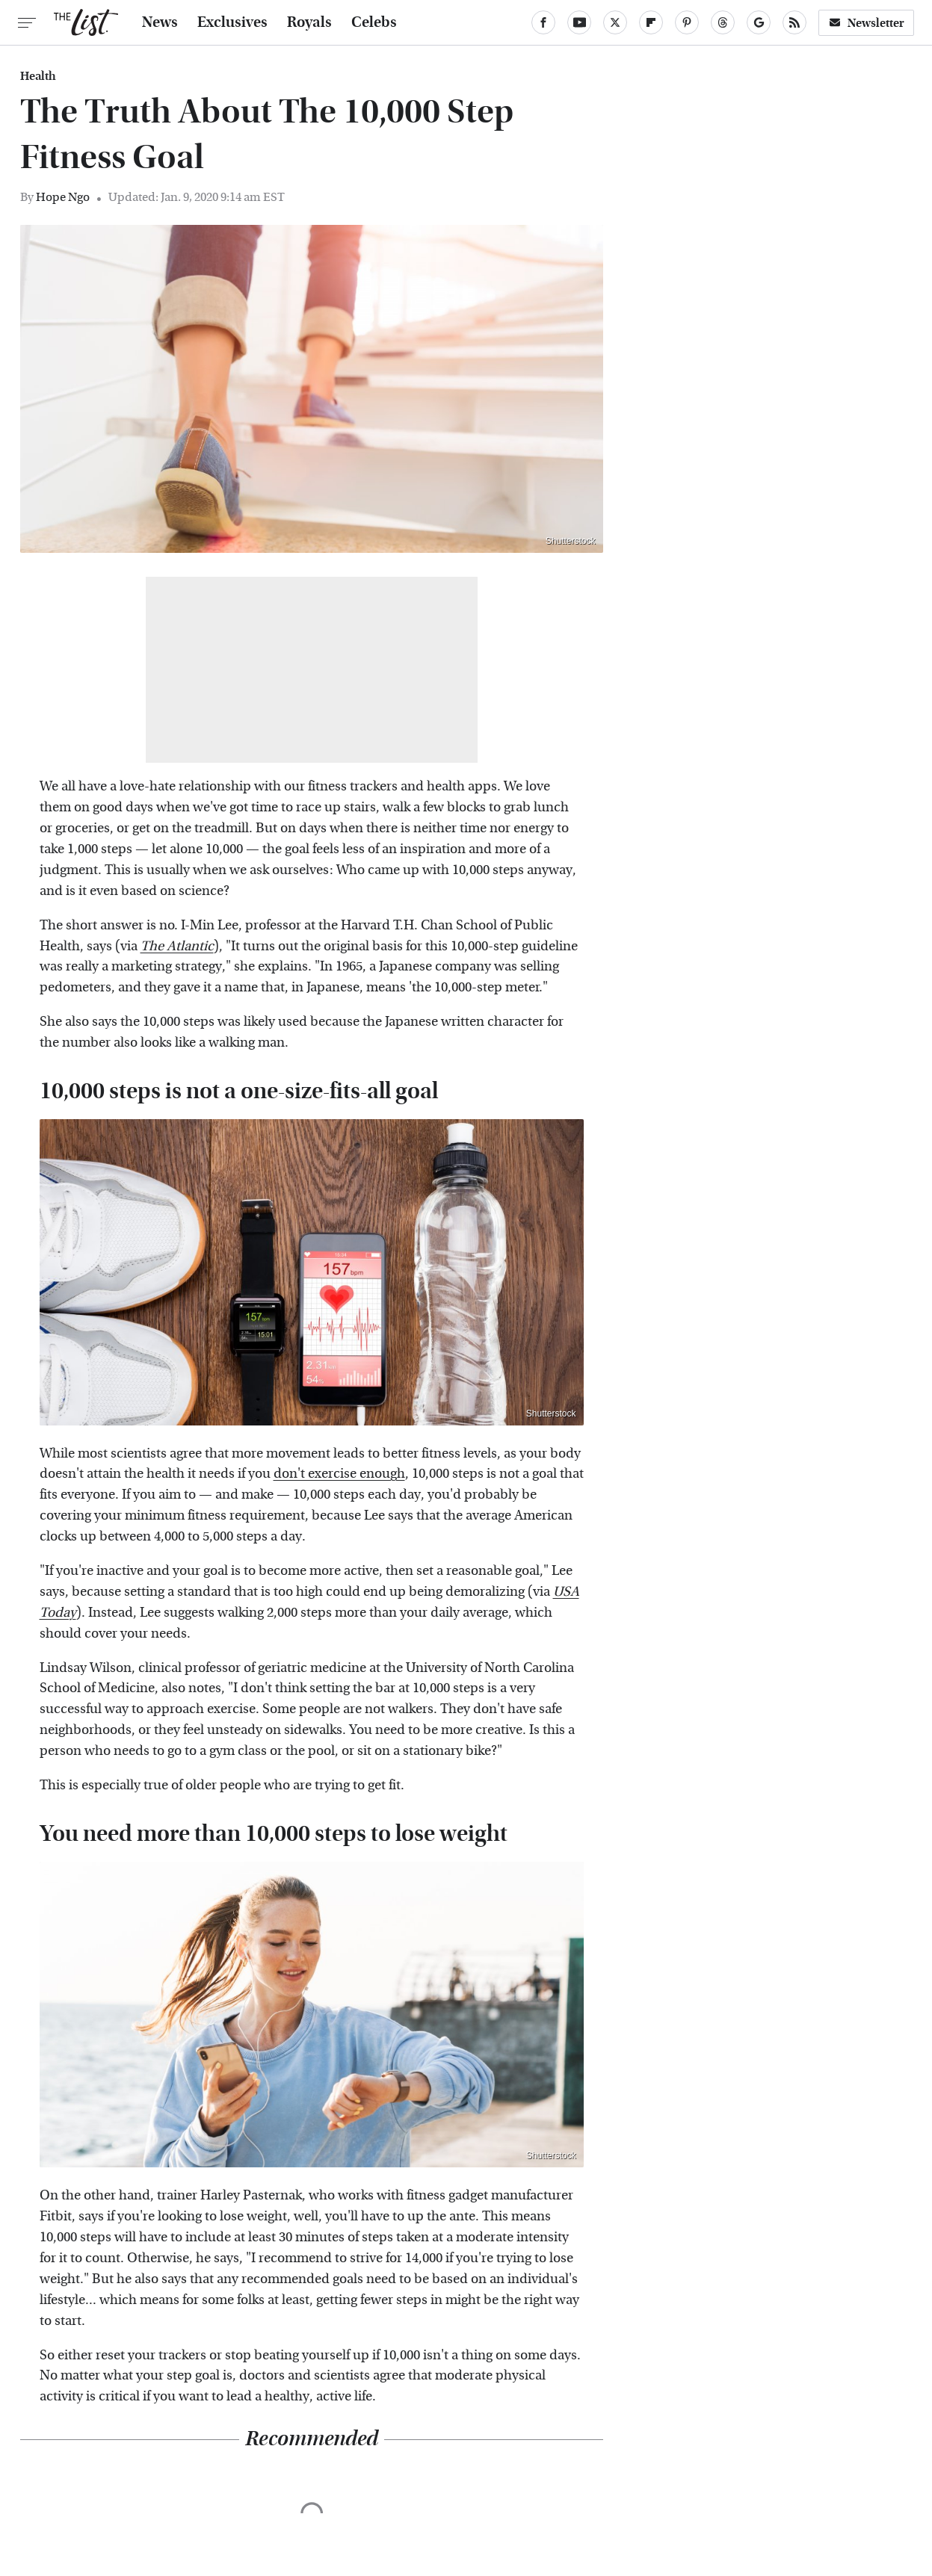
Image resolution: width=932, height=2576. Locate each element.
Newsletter (866, 23)
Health (38, 76)
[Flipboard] (651, 22)
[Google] (759, 22)
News (160, 22)
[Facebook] (543, 22)
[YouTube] (579, 22)
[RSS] (794, 22)
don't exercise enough (339, 1473)
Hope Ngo (63, 197)
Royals (309, 22)
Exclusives (232, 22)
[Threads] (723, 22)
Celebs (374, 22)
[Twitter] (615, 22)
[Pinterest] (687, 22)
